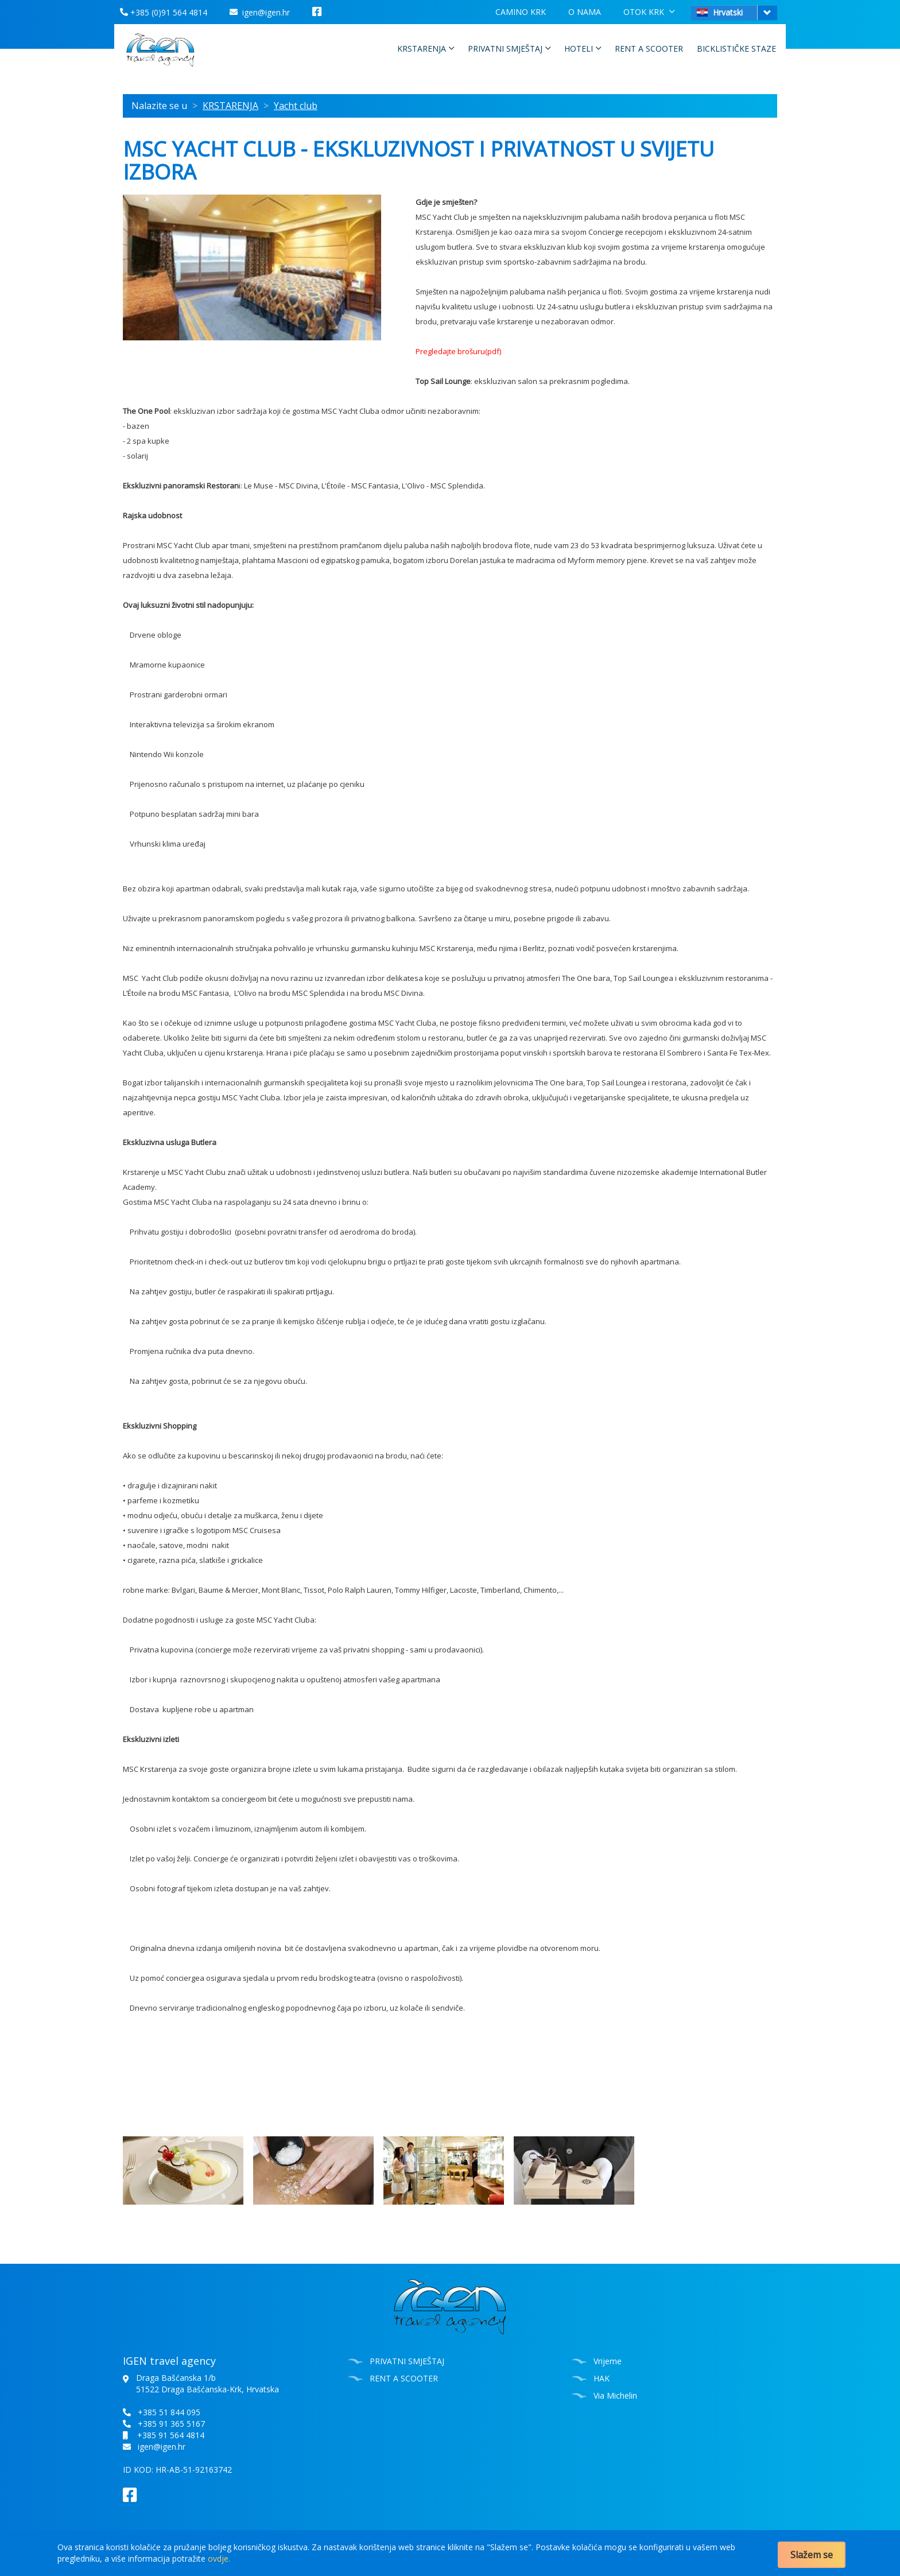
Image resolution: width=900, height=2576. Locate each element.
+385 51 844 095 (169, 2412)
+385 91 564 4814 (170, 2435)
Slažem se (811, 2554)
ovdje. (219, 2558)
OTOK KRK (648, 11)
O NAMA (584, 11)
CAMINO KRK (520, 11)
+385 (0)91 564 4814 (163, 12)
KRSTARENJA (425, 48)
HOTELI (582, 48)
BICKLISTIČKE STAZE (736, 48)
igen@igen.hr (260, 12)
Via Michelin (615, 2395)
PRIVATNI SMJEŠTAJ (509, 48)
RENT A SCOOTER (649, 48)
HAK (601, 2378)
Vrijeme (607, 2361)
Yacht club (295, 105)
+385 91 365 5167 (171, 2423)
